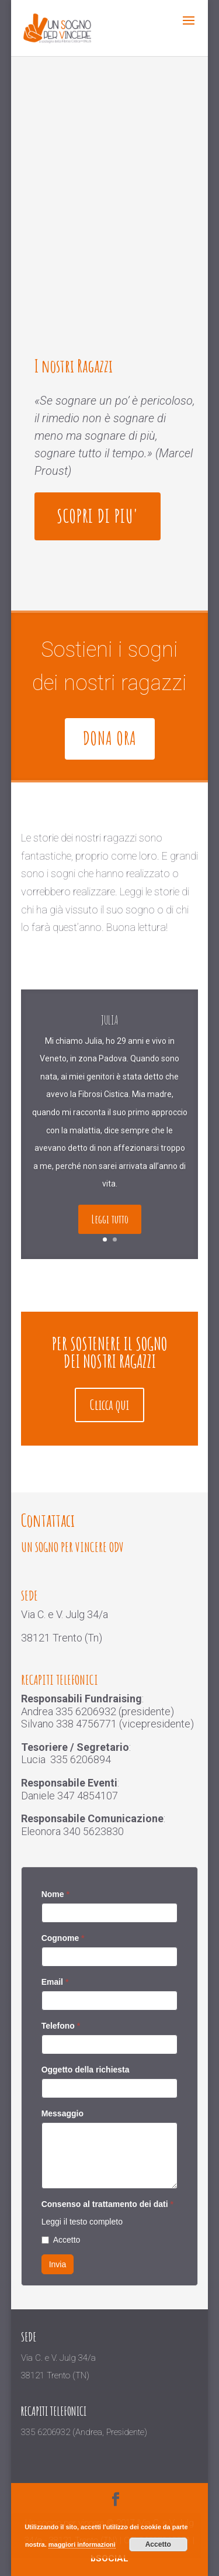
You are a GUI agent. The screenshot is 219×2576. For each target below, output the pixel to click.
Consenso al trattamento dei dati (107, 2204)
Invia (58, 2264)
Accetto (61, 2239)
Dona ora (110, 738)
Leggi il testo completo (82, 2221)
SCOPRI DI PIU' (97, 516)
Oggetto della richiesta (85, 2069)
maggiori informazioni (82, 2544)
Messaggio (62, 2113)
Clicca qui (109, 1404)
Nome (55, 1894)
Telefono (61, 2025)
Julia (109, 1037)
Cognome (63, 1938)
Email (55, 1982)
